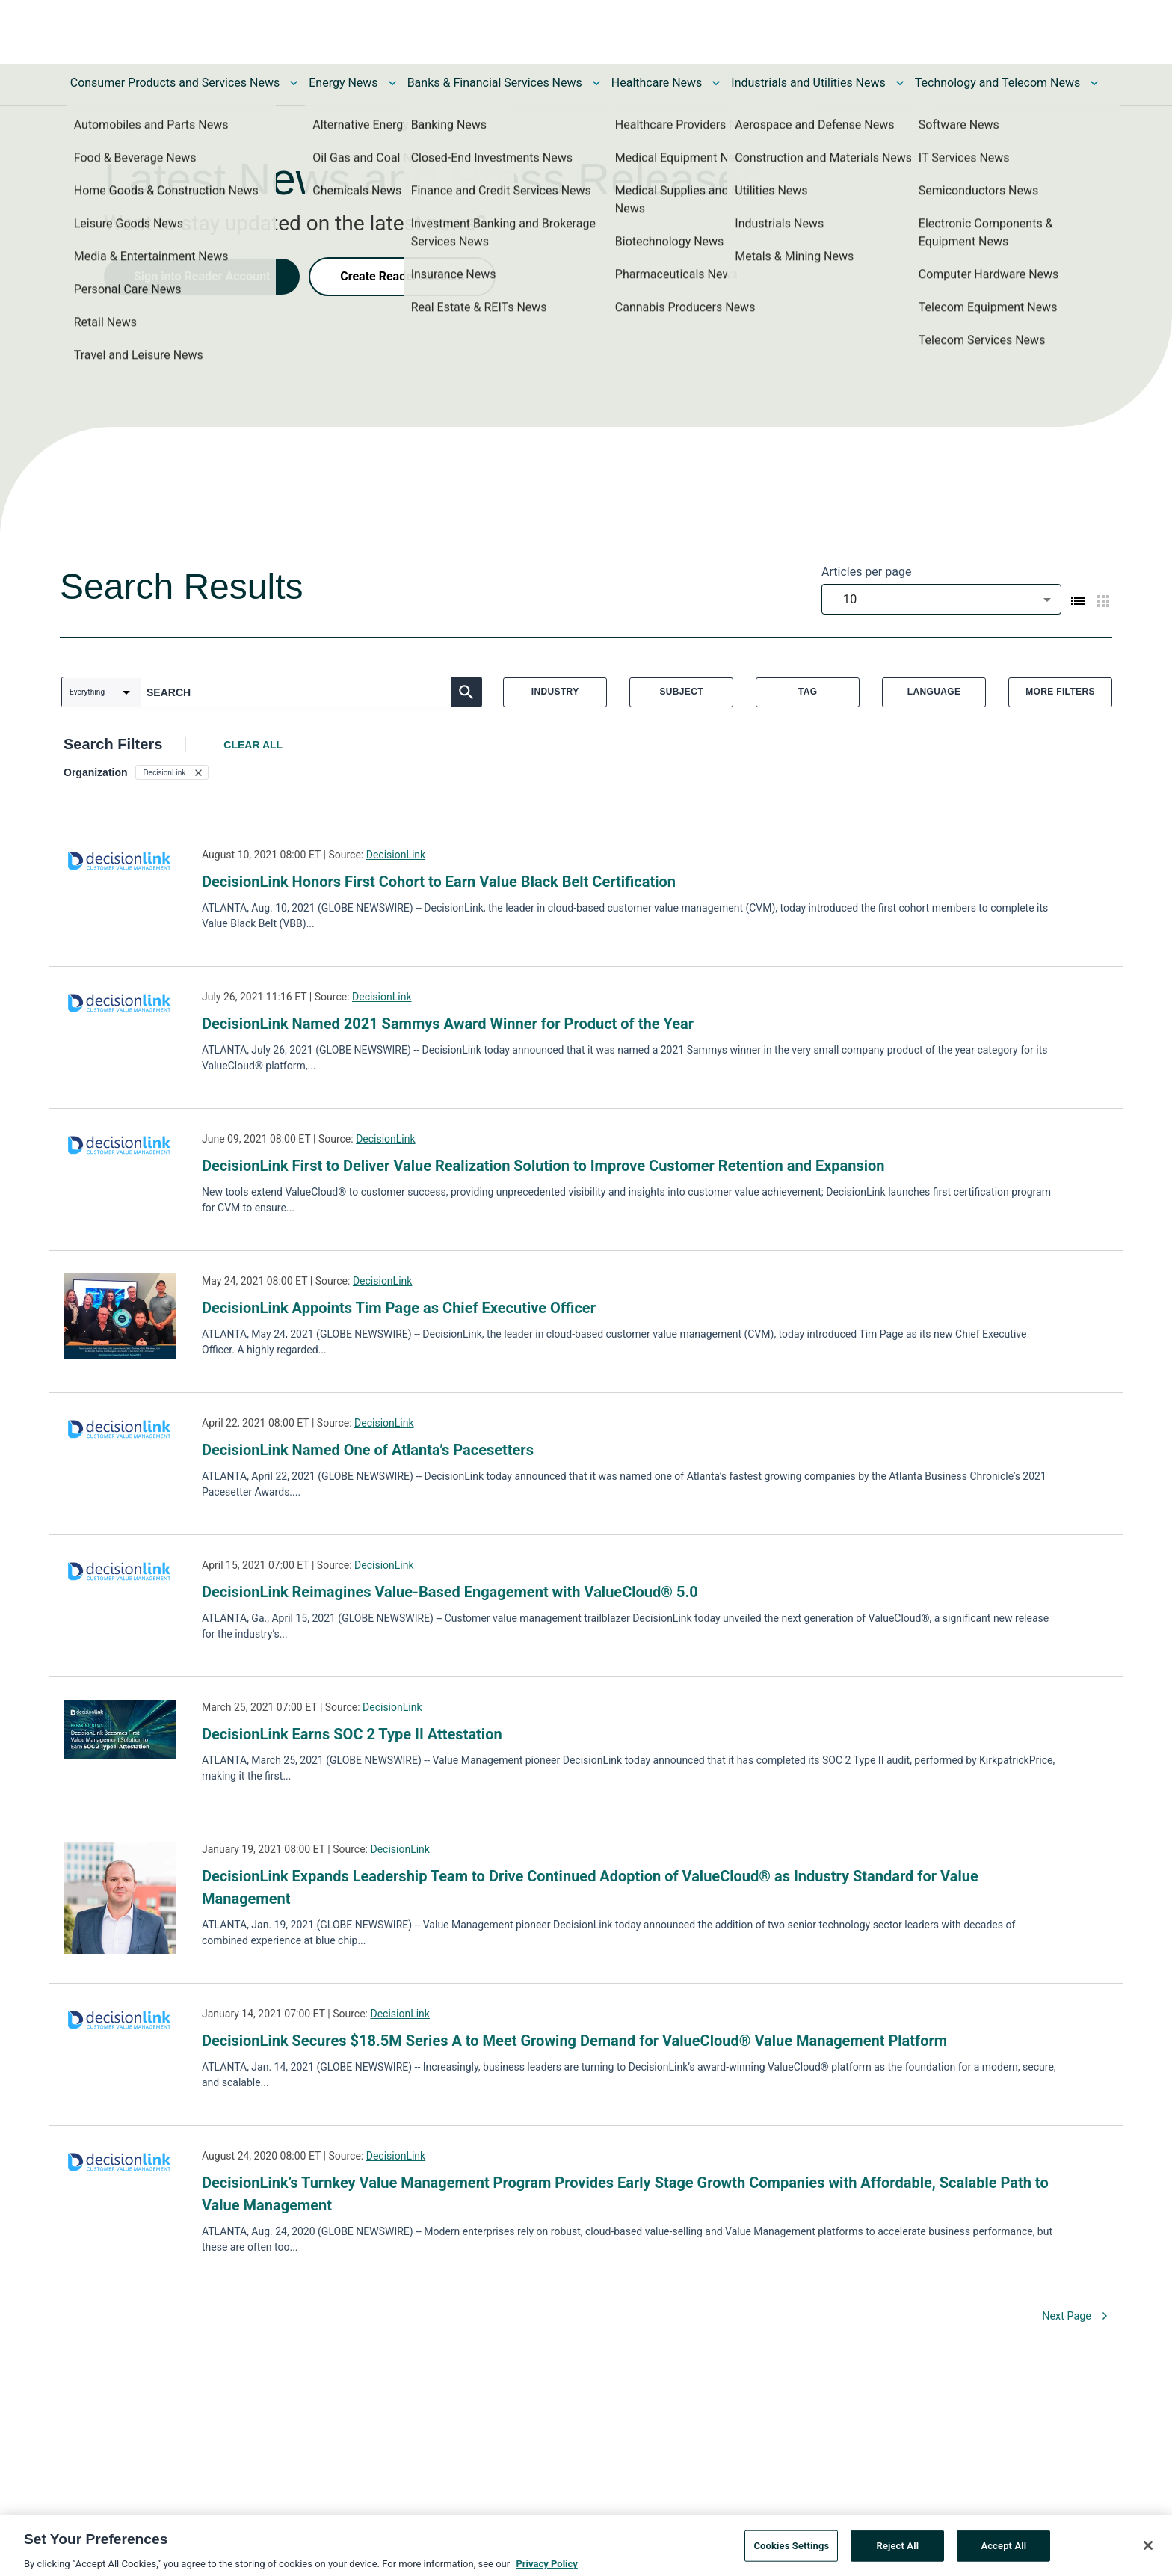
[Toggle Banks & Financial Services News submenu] (596, 83)
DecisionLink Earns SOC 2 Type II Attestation (352, 1734)
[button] (172, 772)
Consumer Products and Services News (175, 83)
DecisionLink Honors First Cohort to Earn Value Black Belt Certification (439, 882)
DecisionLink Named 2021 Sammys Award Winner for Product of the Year (448, 1024)
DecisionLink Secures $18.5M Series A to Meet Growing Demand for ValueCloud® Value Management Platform (574, 2041)
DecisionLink (395, 855)
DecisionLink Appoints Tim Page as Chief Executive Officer (399, 1308)
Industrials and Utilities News (808, 83)
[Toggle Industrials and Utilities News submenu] (899, 83)
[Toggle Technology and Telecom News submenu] (1094, 83)
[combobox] (941, 599)
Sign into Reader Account (202, 276)
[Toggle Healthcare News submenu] (716, 83)
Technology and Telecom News (997, 83)
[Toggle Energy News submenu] (392, 83)
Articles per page (866, 572)
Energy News (343, 83)
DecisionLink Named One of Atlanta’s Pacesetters (368, 1450)
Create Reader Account (402, 276)
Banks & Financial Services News (494, 83)
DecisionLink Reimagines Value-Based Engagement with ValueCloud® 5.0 (450, 1592)
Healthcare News (657, 83)
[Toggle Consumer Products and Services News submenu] (293, 83)
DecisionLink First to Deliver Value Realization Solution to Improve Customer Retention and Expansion (543, 1166)
